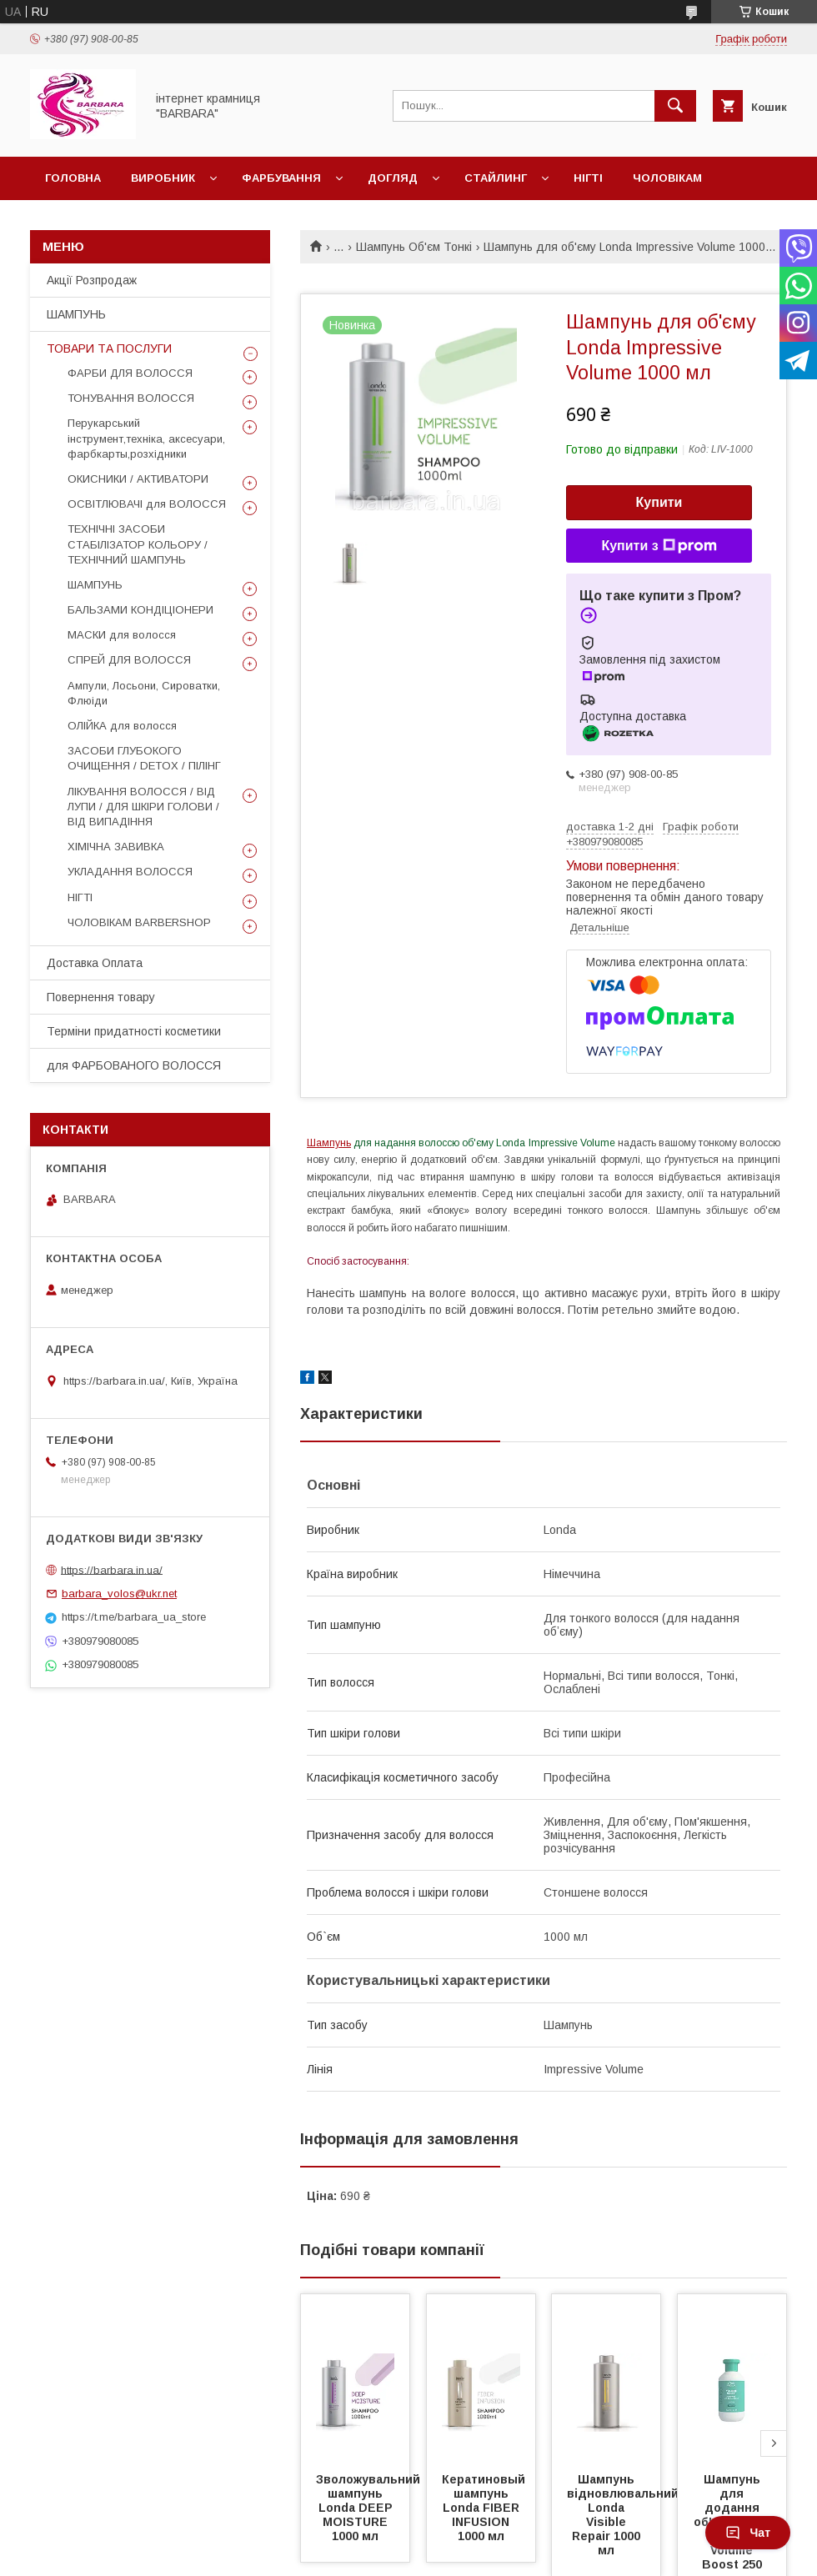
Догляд (393, 178)
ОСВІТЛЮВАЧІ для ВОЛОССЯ (147, 504)
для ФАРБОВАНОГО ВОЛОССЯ (134, 1065)
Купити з (658, 546)
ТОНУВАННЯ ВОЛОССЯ (131, 398)
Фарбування (281, 178)
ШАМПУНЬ (76, 314)
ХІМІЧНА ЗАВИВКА (116, 846)
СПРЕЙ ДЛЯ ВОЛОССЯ (129, 660)
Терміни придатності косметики (134, 1031)
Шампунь (329, 1143)
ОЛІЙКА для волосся (122, 725)
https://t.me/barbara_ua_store (134, 1617)
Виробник (163, 178)
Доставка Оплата (95, 963)
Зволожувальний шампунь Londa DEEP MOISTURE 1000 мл (370, 2508)
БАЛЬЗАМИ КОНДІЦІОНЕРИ (140, 610)
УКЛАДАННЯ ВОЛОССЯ (130, 871)
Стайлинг (495, 178)
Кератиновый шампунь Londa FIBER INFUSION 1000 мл (485, 2508)
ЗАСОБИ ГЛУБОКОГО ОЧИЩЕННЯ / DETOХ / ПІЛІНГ (144, 758)
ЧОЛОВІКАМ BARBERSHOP (139, 922)
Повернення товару (101, 997)
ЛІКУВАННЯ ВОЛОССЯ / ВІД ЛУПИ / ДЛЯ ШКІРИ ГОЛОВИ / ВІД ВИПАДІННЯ (143, 806)
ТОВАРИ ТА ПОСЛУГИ (109, 348)
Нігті (588, 178)
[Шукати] (675, 106)
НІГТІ (80, 897)
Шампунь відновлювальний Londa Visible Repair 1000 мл (624, 2515)
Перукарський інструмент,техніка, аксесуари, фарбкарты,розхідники (146, 438)
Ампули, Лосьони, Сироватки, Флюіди (144, 693)
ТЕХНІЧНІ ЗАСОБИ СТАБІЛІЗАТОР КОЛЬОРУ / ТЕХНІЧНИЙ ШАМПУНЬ (138, 544)
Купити (659, 502)
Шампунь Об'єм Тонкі (414, 246)
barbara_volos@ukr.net (119, 1593)
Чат (747, 2532)
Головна (73, 178)
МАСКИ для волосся (122, 635)
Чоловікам (667, 178)
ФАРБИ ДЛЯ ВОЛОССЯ (130, 373)
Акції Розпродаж (92, 280)
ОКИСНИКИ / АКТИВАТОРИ (138, 479)
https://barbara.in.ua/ (112, 1569)
